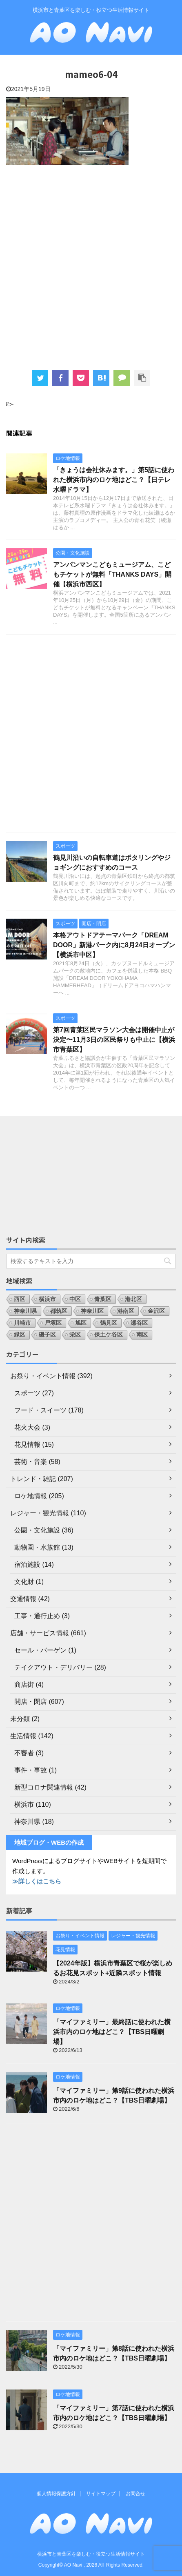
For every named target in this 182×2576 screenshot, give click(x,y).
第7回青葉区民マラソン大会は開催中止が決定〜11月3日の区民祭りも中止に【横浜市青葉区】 (114, 1039)
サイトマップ (100, 2493)
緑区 (19, 1334)
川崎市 (22, 1322)
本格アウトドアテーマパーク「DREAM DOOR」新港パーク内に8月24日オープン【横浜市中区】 (114, 945)
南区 (142, 1334)
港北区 (133, 1299)
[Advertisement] (91, 266)
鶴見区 (108, 1322)
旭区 (81, 1322)
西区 (19, 1299)
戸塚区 (53, 1322)
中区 (75, 1299)
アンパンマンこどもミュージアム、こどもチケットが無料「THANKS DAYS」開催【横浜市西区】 (112, 574)
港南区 (125, 1311)
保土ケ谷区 (108, 1334)
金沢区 (156, 1311)
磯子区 (47, 1334)
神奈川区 (92, 1311)
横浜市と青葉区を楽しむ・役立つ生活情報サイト (91, 2554)
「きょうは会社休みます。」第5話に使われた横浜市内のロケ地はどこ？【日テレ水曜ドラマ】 (113, 479)
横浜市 (47, 1299)
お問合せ (135, 2493)
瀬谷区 (139, 1322)
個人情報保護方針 (56, 2493)
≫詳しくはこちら (36, 1881)
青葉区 (102, 1299)
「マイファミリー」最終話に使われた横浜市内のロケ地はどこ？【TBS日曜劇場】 (112, 2032)
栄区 (75, 1334)
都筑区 (58, 1311)
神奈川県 (25, 1311)
